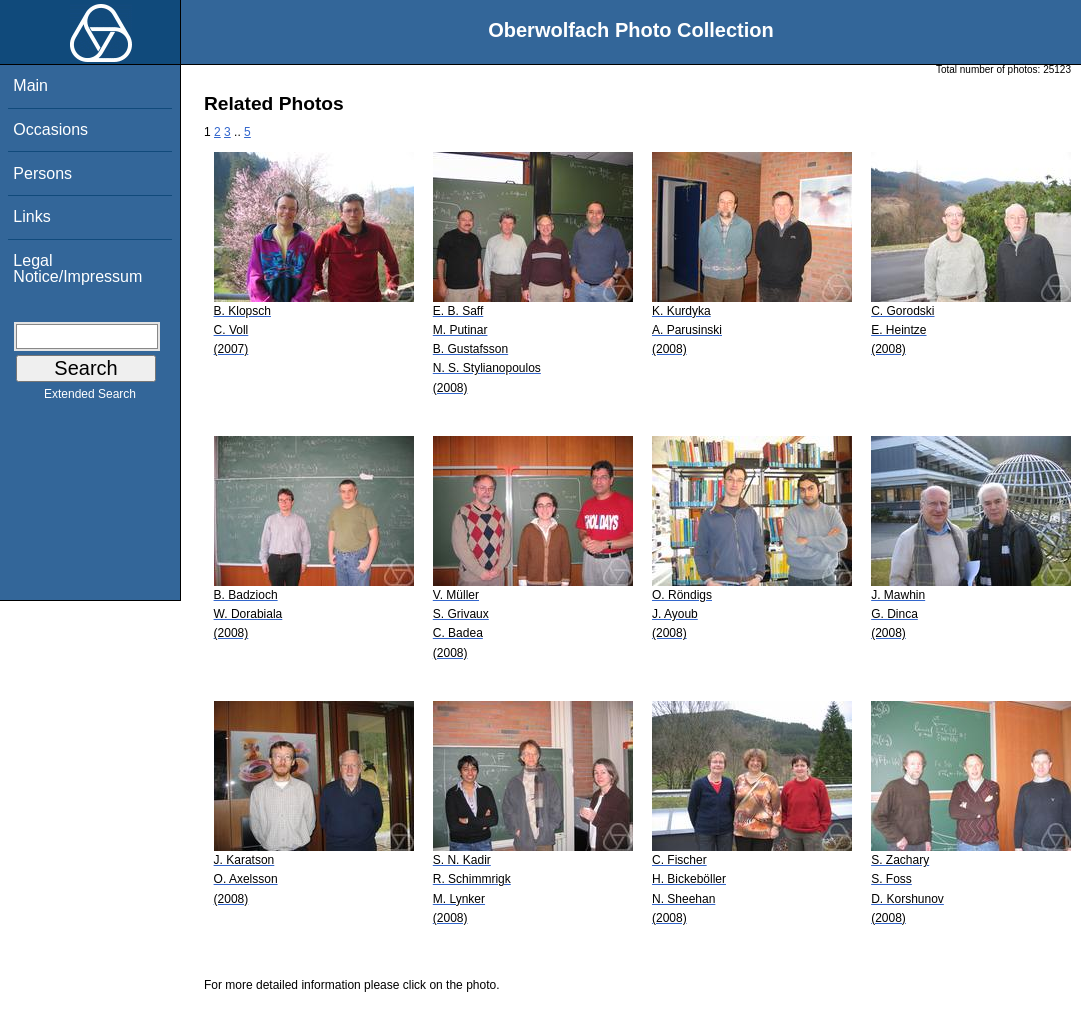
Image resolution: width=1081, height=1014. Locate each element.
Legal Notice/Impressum (77, 268)
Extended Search (90, 398)
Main (30, 85)
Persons (42, 173)
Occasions (50, 129)
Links (31, 216)
